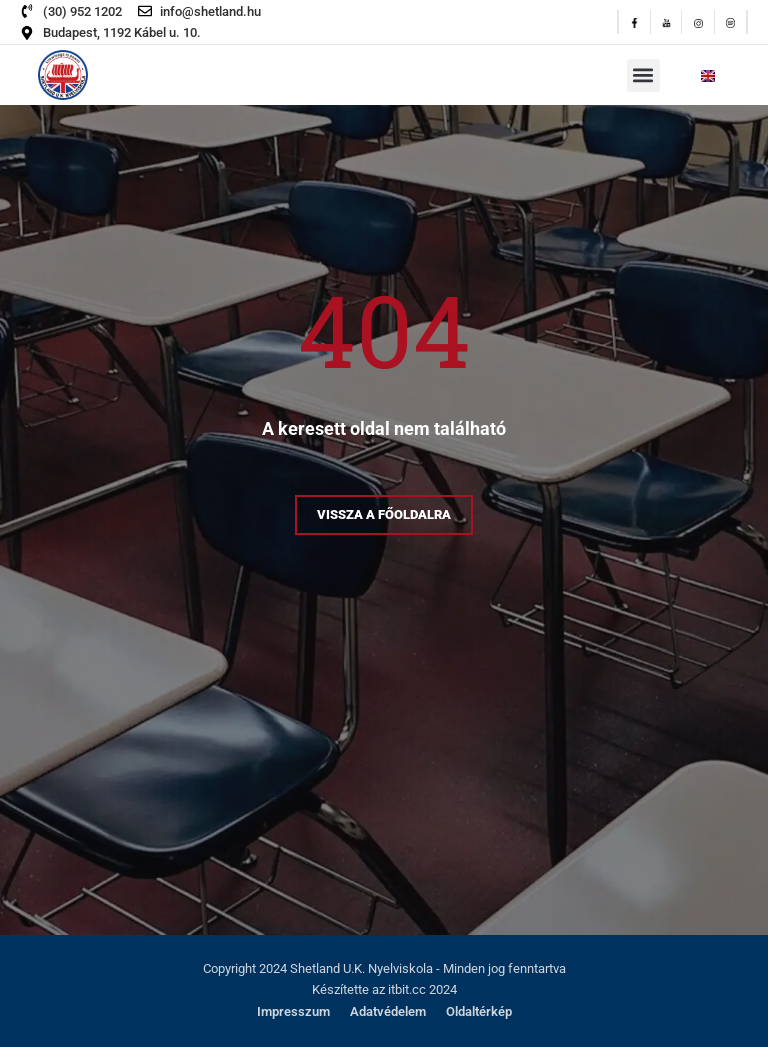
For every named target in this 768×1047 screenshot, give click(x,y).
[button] (643, 75)
